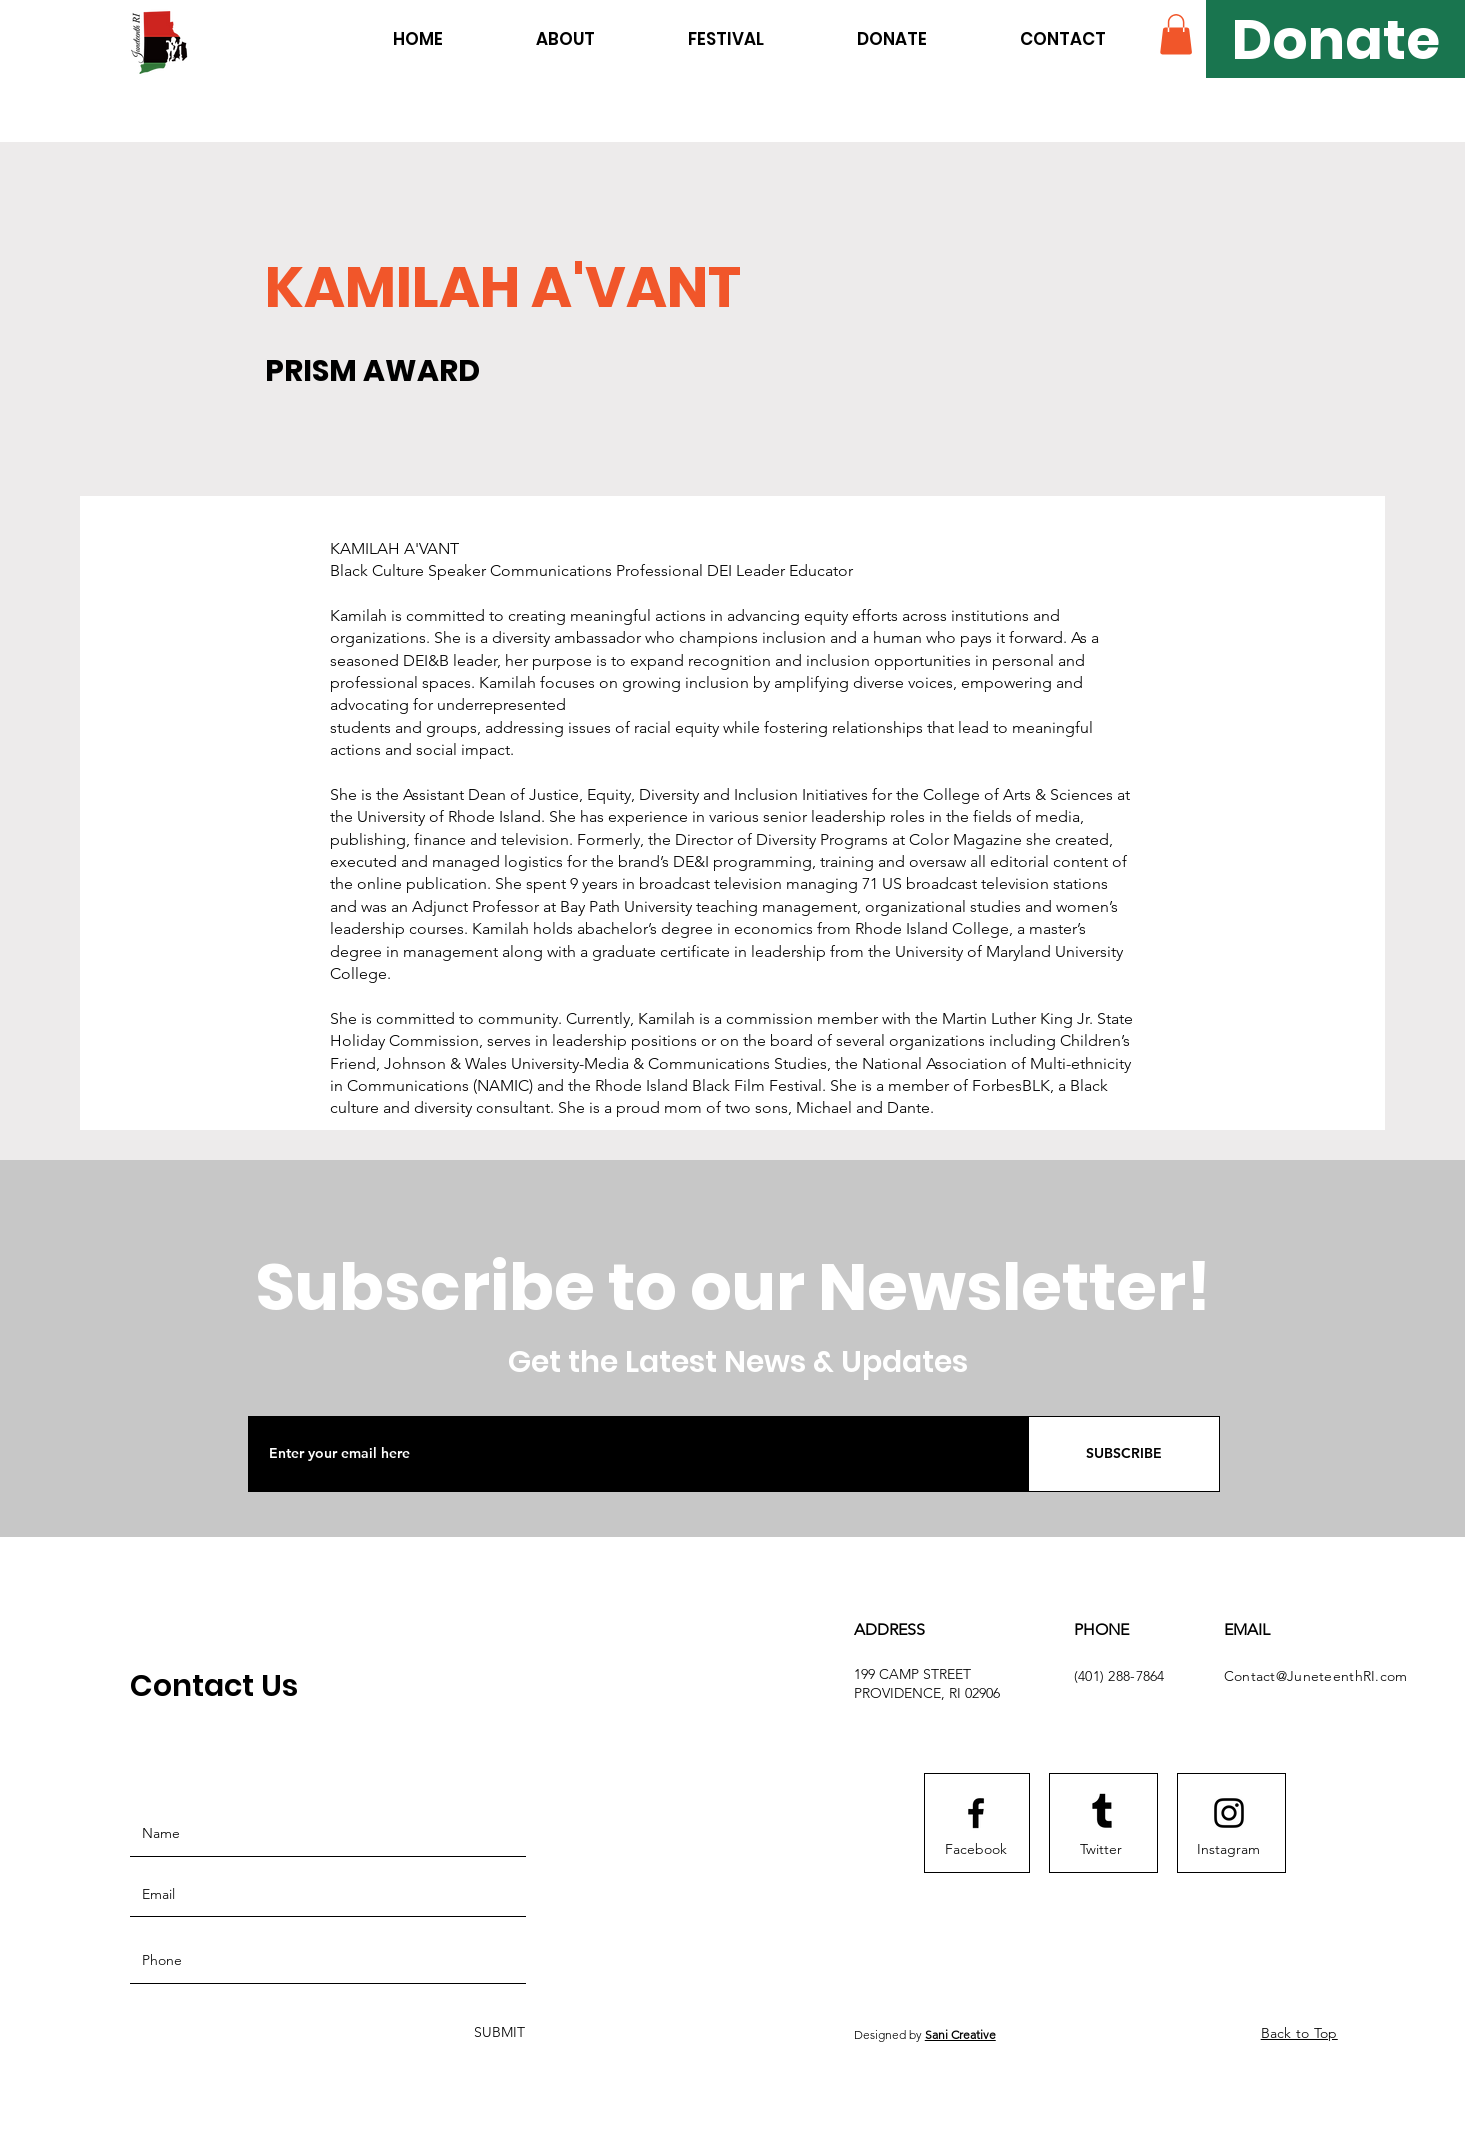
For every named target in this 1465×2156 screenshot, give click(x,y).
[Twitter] (1101, 1850)
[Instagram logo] (1229, 1813)
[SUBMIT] (497, 2033)
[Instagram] (1229, 1850)
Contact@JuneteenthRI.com (1316, 1676)
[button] (1176, 34)
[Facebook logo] (976, 1813)
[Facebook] (976, 1850)
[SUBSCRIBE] (1124, 1454)
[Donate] (1335, 39)
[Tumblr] (1102, 1813)
